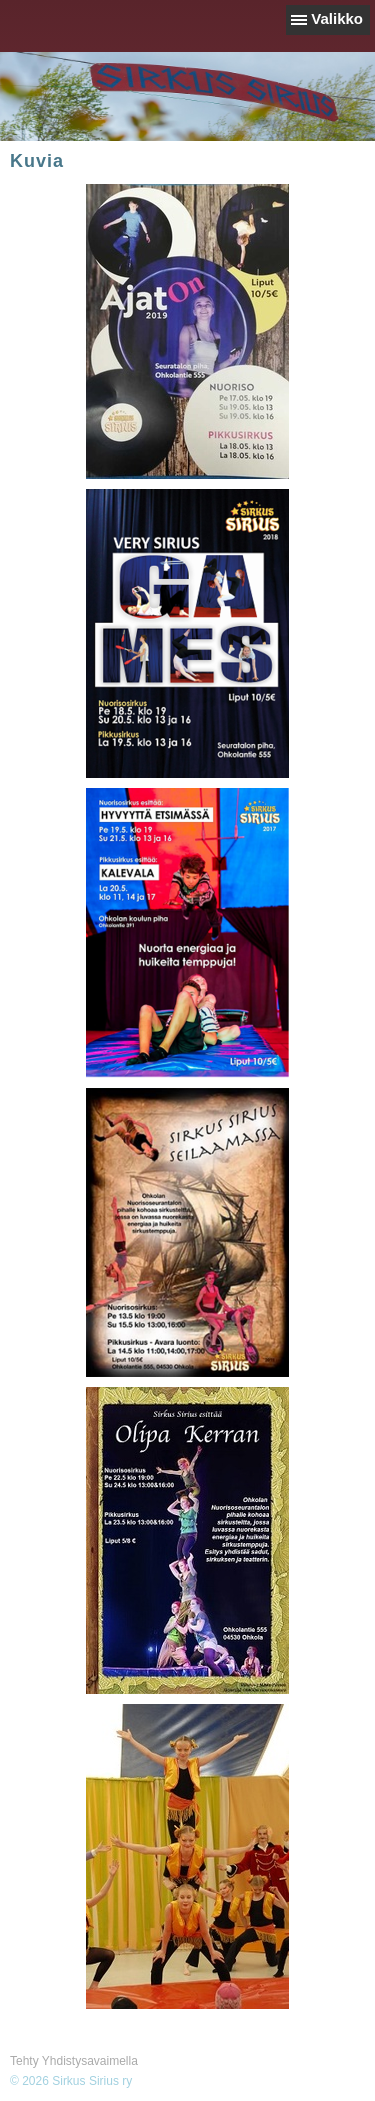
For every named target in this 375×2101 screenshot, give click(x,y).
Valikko (337, 18)
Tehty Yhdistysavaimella (74, 2061)
